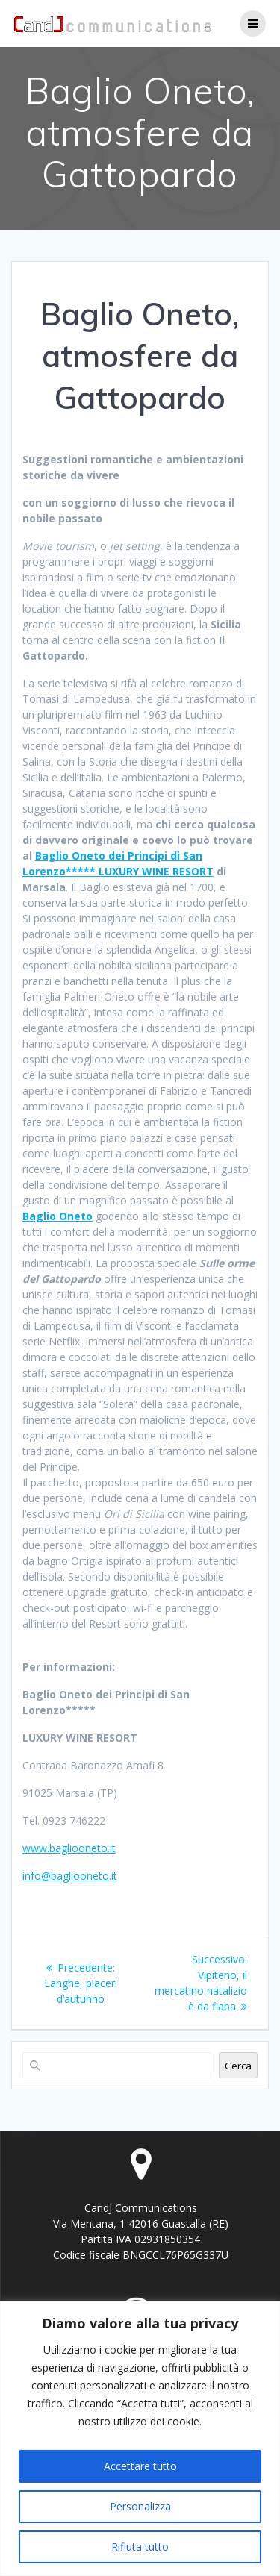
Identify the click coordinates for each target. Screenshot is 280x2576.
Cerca (238, 2065)
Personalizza (140, 2506)
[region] (140, 2438)
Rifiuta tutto (140, 2546)
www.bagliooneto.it (69, 1848)
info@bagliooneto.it (69, 1876)
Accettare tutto (140, 2466)
